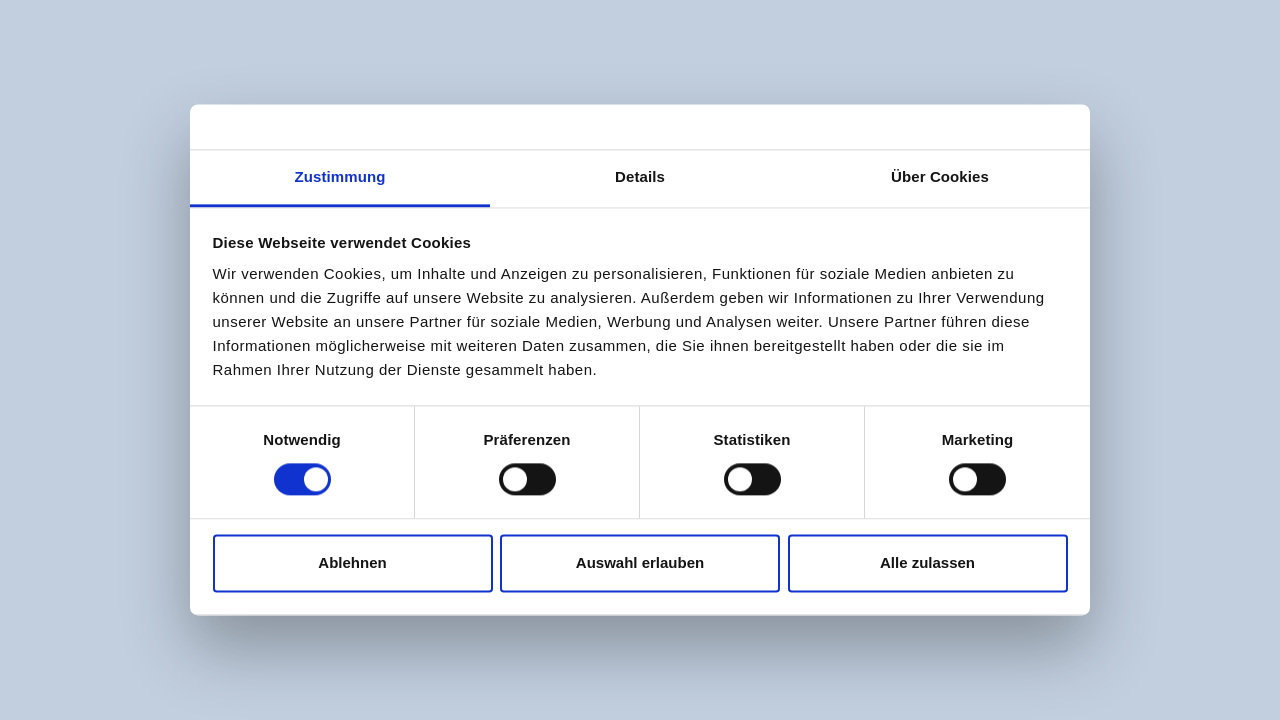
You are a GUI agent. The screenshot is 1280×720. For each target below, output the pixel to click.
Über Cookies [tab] (940, 176)
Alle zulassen (927, 562)
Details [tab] (640, 176)
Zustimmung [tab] (340, 176)
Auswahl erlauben (640, 562)
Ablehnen (352, 562)
